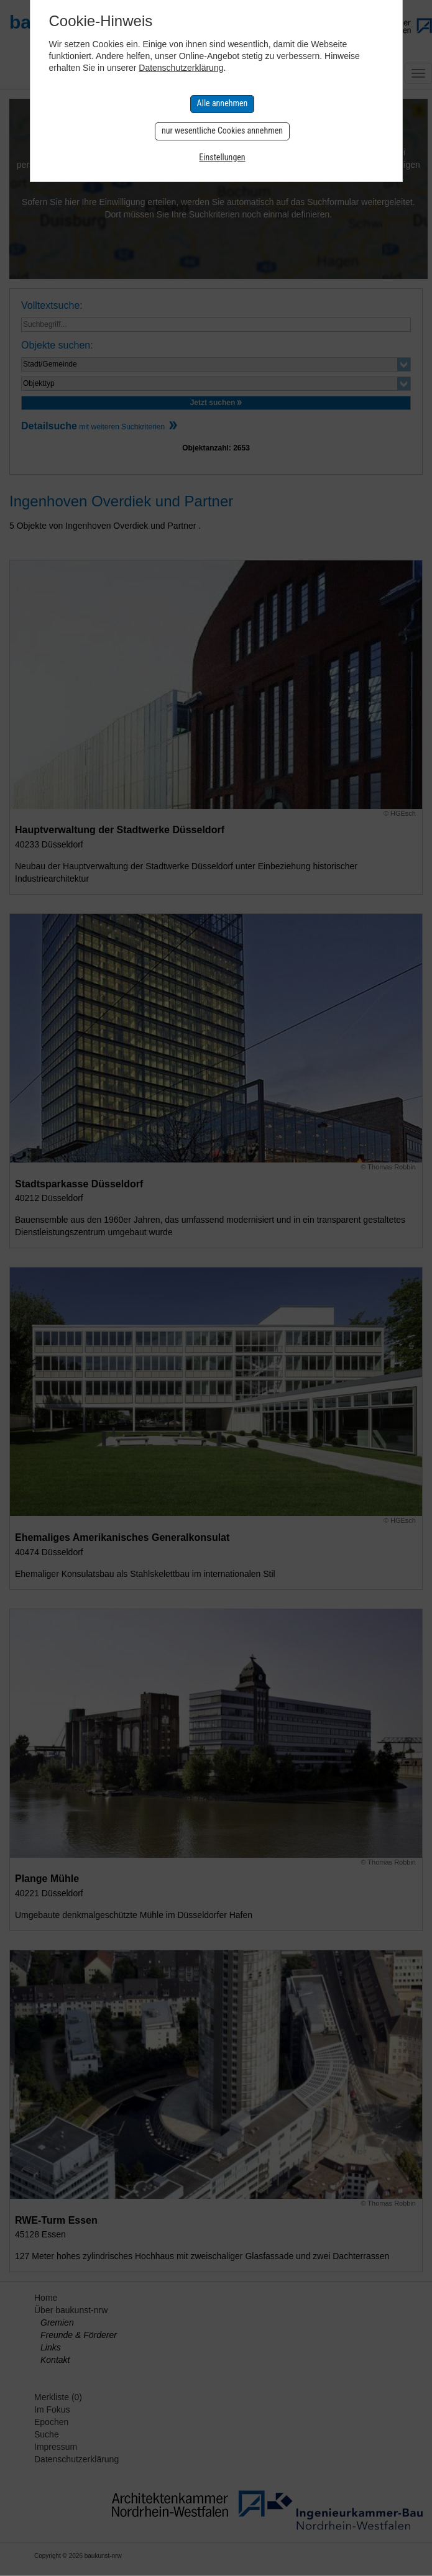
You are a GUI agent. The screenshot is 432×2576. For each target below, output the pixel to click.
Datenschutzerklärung (181, 68)
